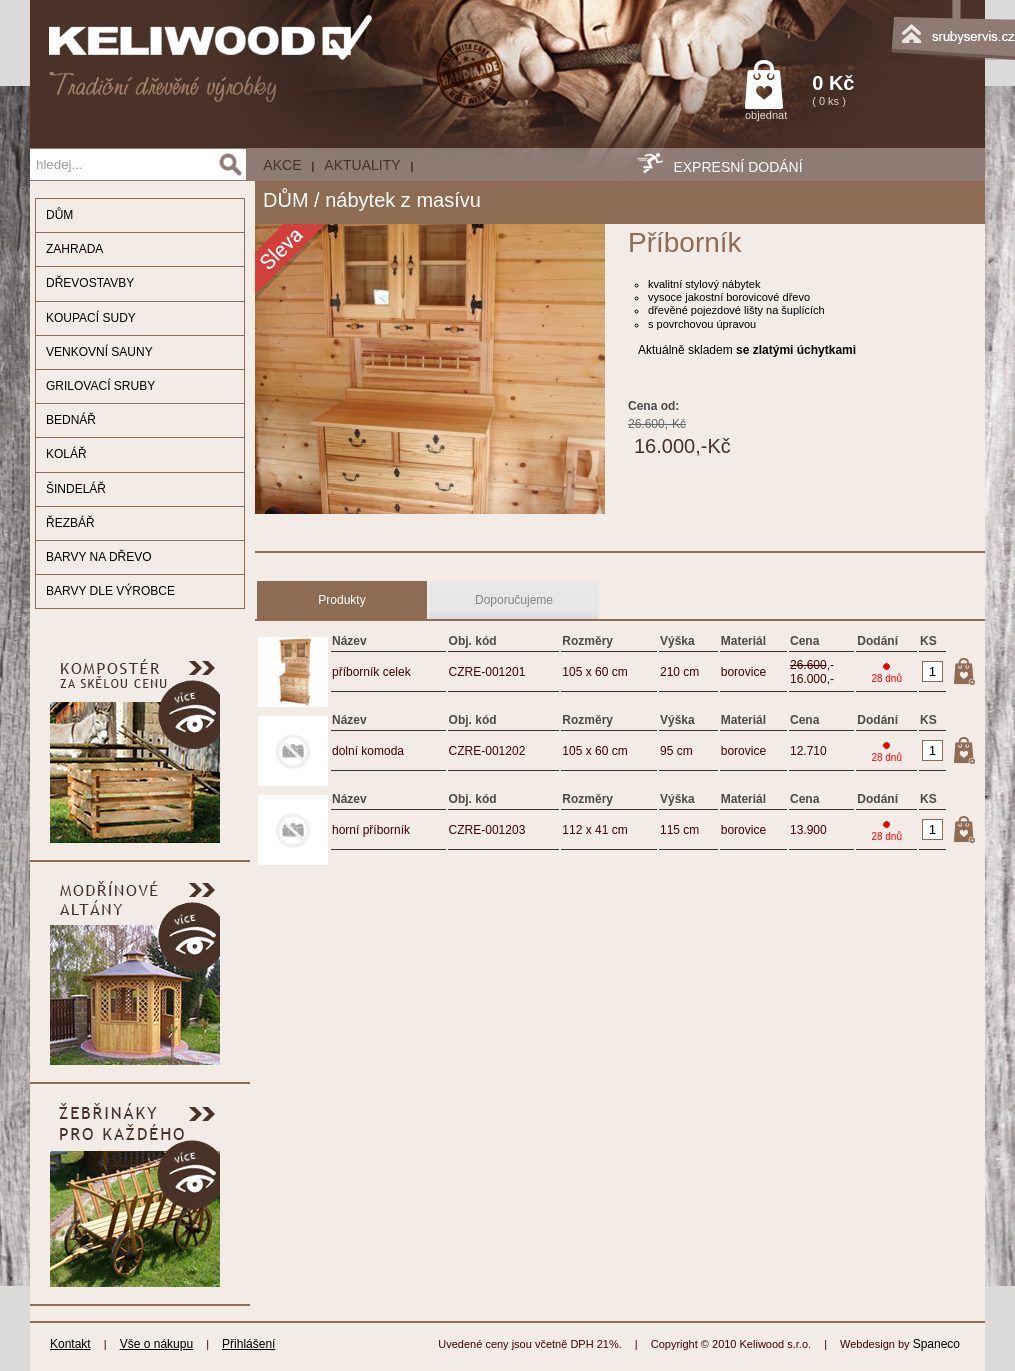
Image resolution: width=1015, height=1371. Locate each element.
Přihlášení (248, 1344)
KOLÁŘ (66, 454)
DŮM (59, 215)
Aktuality (362, 165)
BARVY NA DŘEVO (99, 557)
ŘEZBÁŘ (70, 523)
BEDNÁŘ (71, 420)
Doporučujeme (514, 600)
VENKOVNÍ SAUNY (99, 352)
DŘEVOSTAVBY (90, 283)
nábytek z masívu (403, 200)
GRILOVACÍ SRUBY (100, 386)
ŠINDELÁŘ (76, 489)
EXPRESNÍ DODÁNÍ (737, 167)
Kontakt (70, 1344)
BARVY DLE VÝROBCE (110, 591)
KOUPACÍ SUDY (91, 318)
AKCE (282, 165)
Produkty (341, 600)
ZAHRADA (74, 249)
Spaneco (936, 1344)
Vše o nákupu (156, 1344)
